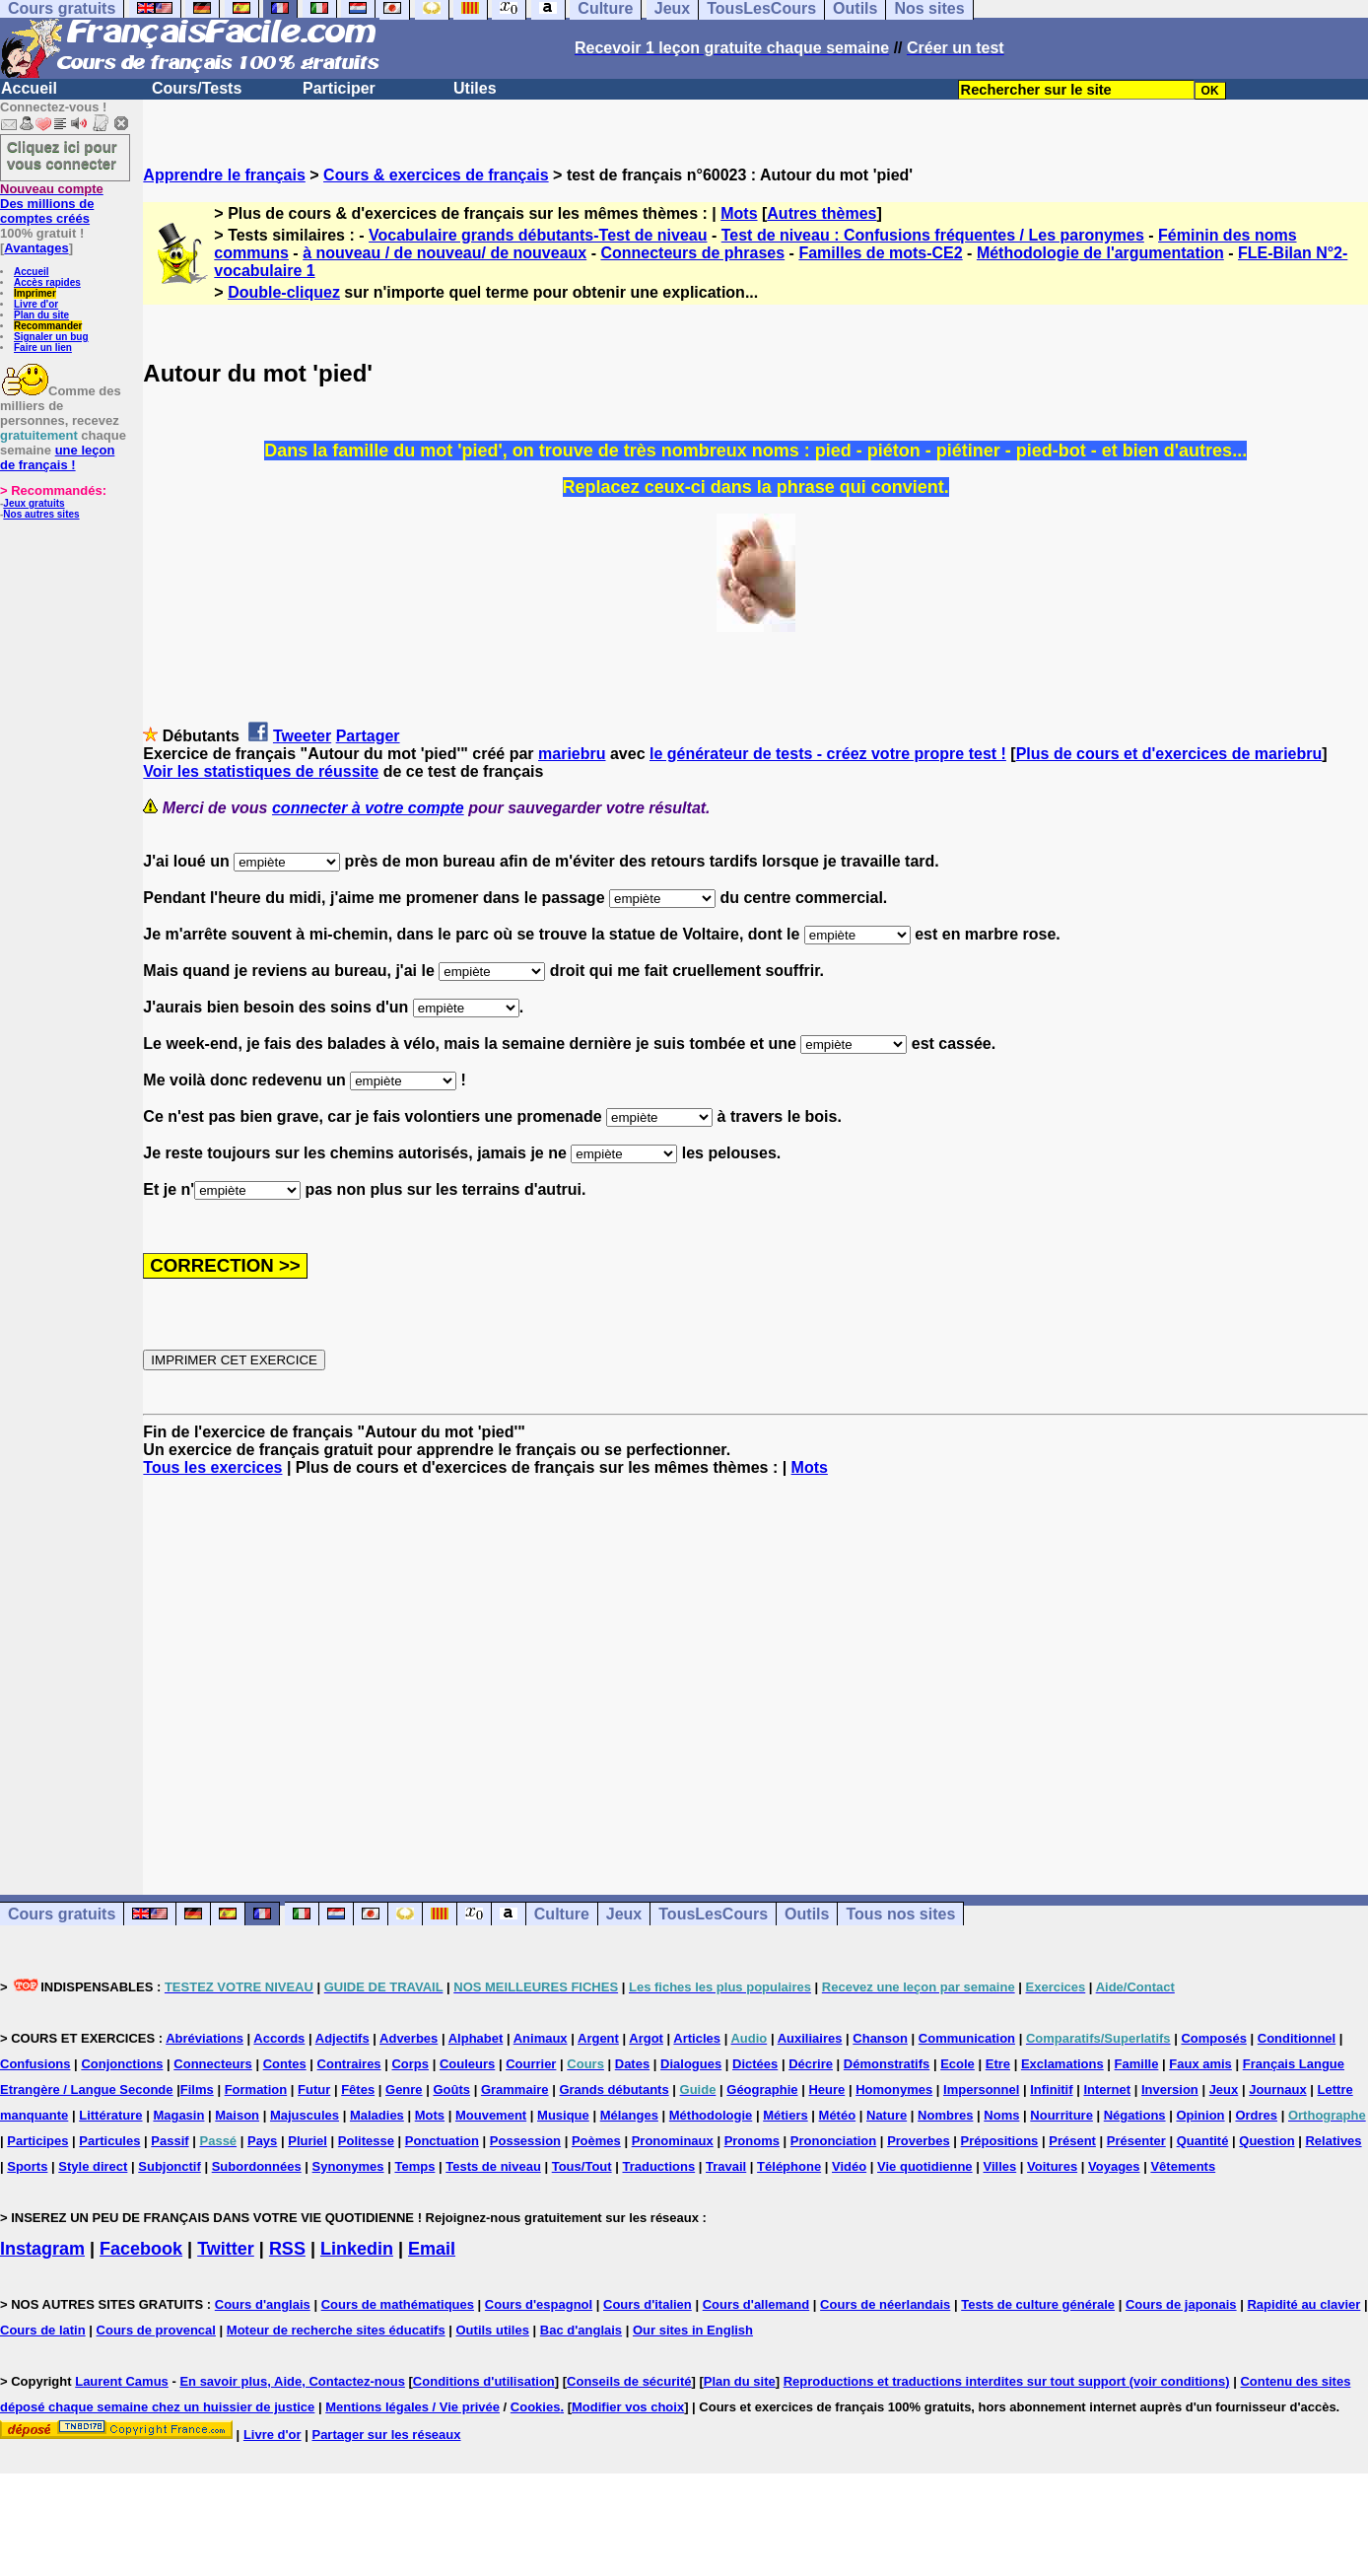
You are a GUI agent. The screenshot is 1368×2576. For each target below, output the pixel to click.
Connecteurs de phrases (692, 252)
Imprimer (35, 293)
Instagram (42, 2249)
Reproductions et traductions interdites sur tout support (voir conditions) (1007, 2381)
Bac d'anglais (581, 2330)
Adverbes (408, 2038)
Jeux (624, 1914)
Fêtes (358, 2089)
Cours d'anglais (262, 2304)
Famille (1137, 2063)
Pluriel (307, 2140)
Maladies (377, 2115)
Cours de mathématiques (397, 2304)
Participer (339, 88)
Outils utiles (492, 2330)
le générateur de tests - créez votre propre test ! (828, 753)
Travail (726, 2166)
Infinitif (1051, 2089)
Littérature (110, 2115)
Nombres (945, 2115)
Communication (967, 2038)
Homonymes (893, 2089)
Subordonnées (257, 2166)
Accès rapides (47, 282)
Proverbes (918, 2140)
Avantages (36, 248)
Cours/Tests (196, 88)
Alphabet (476, 2038)
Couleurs (467, 2063)
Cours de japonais (1181, 2304)
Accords (279, 2038)
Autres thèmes (821, 213)
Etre (998, 2063)
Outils (807, 1914)
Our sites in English (693, 2330)
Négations (1135, 2115)
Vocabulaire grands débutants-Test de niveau (538, 235)
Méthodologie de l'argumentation (1100, 252)
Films (197, 2089)
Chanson (880, 2038)
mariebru (571, 753)
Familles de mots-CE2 (880, 252)
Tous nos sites (900, 1914)
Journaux (1278, 2089)
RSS (287, 2249)
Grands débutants (613, 2089)
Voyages (1114, 2166)
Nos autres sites (41, 514)
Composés (1213, 2038)
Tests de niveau (493, 2166)
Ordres (1256, 2115)
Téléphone (789, 2166)
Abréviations (204, 2038)
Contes (285, 2063)
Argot (646, 2038)
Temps (414, 2166)
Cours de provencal (156, 2330)
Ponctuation (442, 2140)
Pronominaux (673, 2140)
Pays (262, 2140)
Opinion (1200, 2115)
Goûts (451, 2089)
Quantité (1203, 2140)
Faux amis (1200, 2063)
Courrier (531, 2063)
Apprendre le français (224, 175)
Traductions (658, 2166)
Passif (169, 2140)
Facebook (141, 2249)
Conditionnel (1296, 2038)
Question (1266, 2140)
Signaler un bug (51, 336)
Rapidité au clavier (1303, 2304)
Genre (404, 2089)
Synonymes (348, 2166)
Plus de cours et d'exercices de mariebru (1169, 753)
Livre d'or (36, 304)
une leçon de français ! (57, 457)
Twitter (225, 2249)
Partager (368, 736)
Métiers (785, 2115)
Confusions (35, 2063)
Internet (1106, 2089)
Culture (561, 1914)
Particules (109, 2140)
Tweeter (302, 736)
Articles (696, 2038)
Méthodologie (711, 2115)
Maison (237, 2115)
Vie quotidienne (925, 2166)
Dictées (755, 2063)
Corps (410, 2063)
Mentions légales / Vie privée (412, 2407)
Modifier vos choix (628, 2407)
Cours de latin (43, 2330)
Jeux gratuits (33, 503)
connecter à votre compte (368, 808)
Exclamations (1062, 2063)
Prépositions (1000, 2140)
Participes (37, 2140)
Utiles (475, 88)
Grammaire (515, 2089)
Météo (837, 2115)
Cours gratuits (61, 1914)
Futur (314, 2089)
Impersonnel (981, 2089)
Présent (1072, 2140)
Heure (826, 2089)
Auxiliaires (810, 2038)
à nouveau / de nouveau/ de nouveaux (444, 252)
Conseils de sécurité (629, 2381)
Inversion (1169, 2089)
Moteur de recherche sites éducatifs (336, 2330)
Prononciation (833, 2140)
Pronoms (752, 2140)
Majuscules (304, 2115)
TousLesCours (713, 1914)
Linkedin (356, 2249)
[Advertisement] (756, 1668)
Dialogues (690, 2063)
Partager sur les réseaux (385, 2434)
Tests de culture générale (1038, 2304)
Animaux (540, 2038)
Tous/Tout (582, 2166)
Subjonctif (169, 2166)
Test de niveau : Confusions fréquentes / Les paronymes (932, 235)
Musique (563, 2115)
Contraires (349, 2063)
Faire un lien (43, 347)
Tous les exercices (212, 1467)
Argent (598, 2038)
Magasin (178, 2115)
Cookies (536, 2407)
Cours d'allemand (756, 2304)
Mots (738, 213)
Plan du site (41, 315)
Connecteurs (212, 2063)
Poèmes (596, 2140)
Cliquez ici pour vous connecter (62, 155)
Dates (632, 2063)
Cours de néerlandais (885, 2304)
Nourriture (1061, 2115)
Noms (1001, 2115)
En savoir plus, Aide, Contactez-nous (292, 2381)
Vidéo (849, 2166)
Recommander (48, 325)
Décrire (810, 2063)
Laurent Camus (122, 2381)
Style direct (92, 2166)
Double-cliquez (284, 292)
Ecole (957, 2063)
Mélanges (629, 2115)
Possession (525, 2140)
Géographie (761, 2089)
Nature (886, 2115)
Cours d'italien (647, 2304)
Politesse (366, 2140)
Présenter (1136, 2140)
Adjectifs (342, 2038)
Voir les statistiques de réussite (260, 771)
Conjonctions (122, 2063)
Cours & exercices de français (436, 175)
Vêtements (1182, 2166)
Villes (999, 2166)
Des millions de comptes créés (51, 203)
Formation (256, 2089)
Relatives (1333, 2140)
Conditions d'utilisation (484, 2381)
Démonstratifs (886, 2063)
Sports (27, 2166)
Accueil (29, 88)
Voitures (1052, 2166)
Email (431, 2249)
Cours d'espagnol (538, 2304)
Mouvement (490, 2115)
